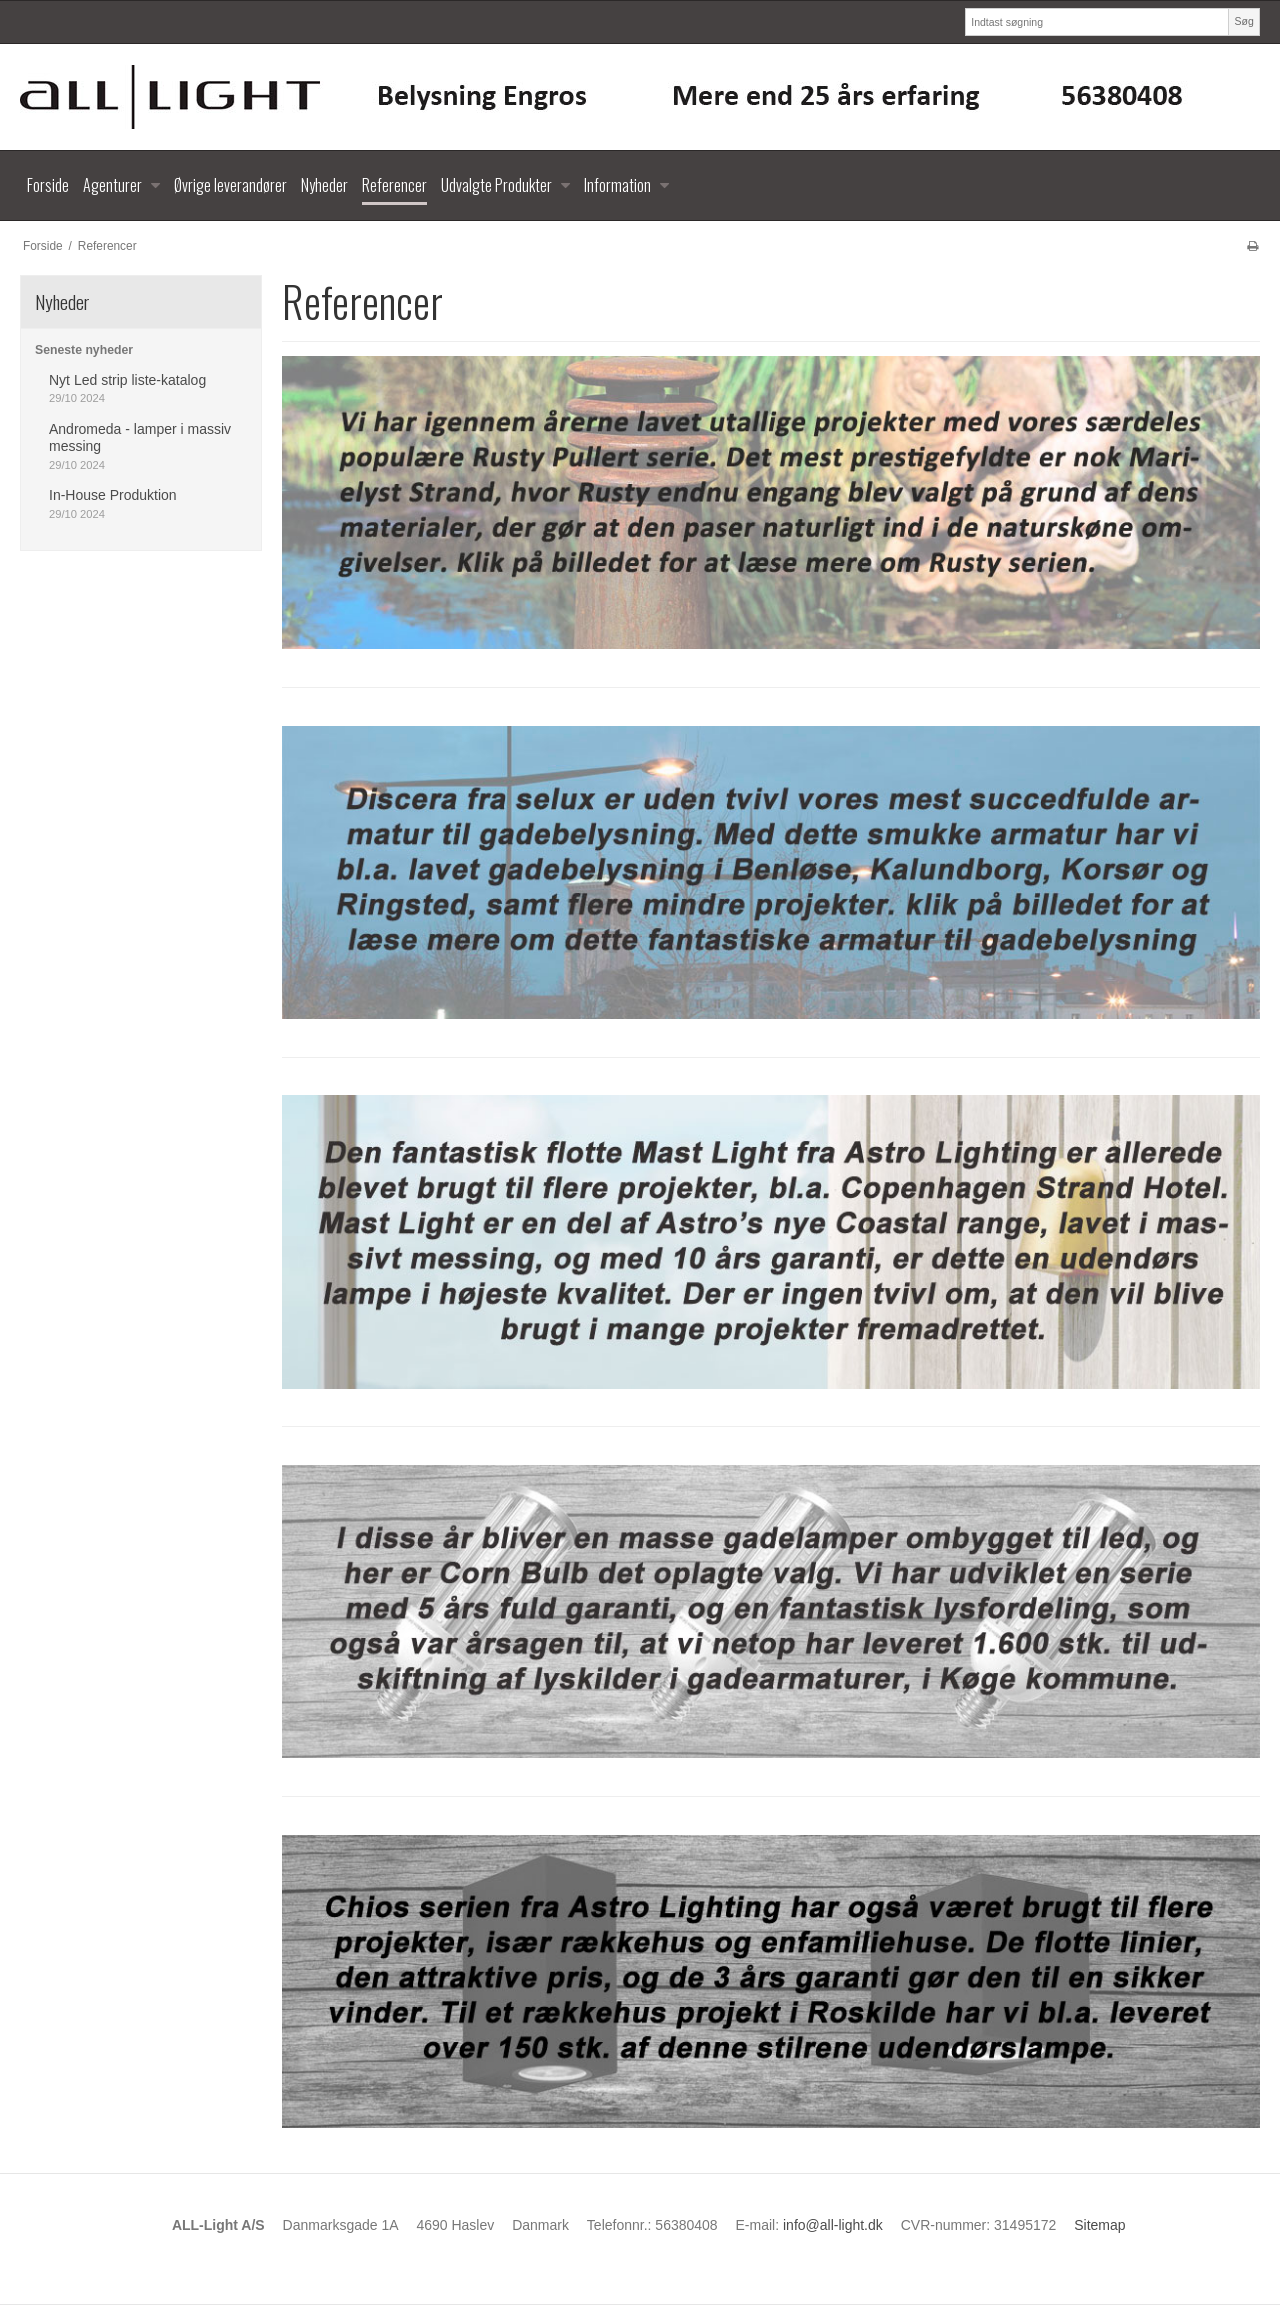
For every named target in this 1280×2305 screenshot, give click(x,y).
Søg (1243, 21)
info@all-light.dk (833, 2225)
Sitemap (1099, 2225)
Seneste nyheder (84, 350)
